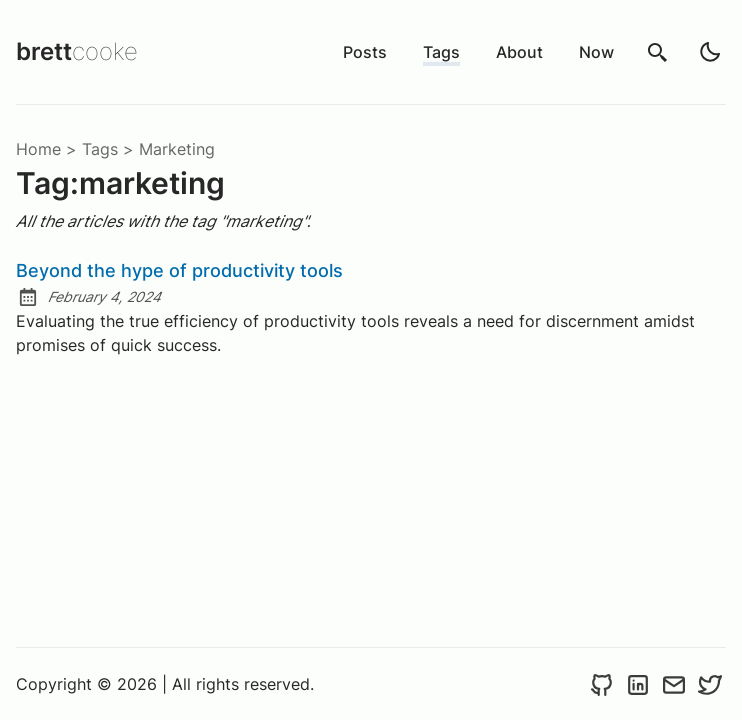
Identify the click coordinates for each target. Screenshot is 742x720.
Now (596, 52)
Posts (365, 52)
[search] (658, 52)
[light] (710, 52)
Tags (441, 52)
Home (38, 149)
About (519, 52)
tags (100, 149)
